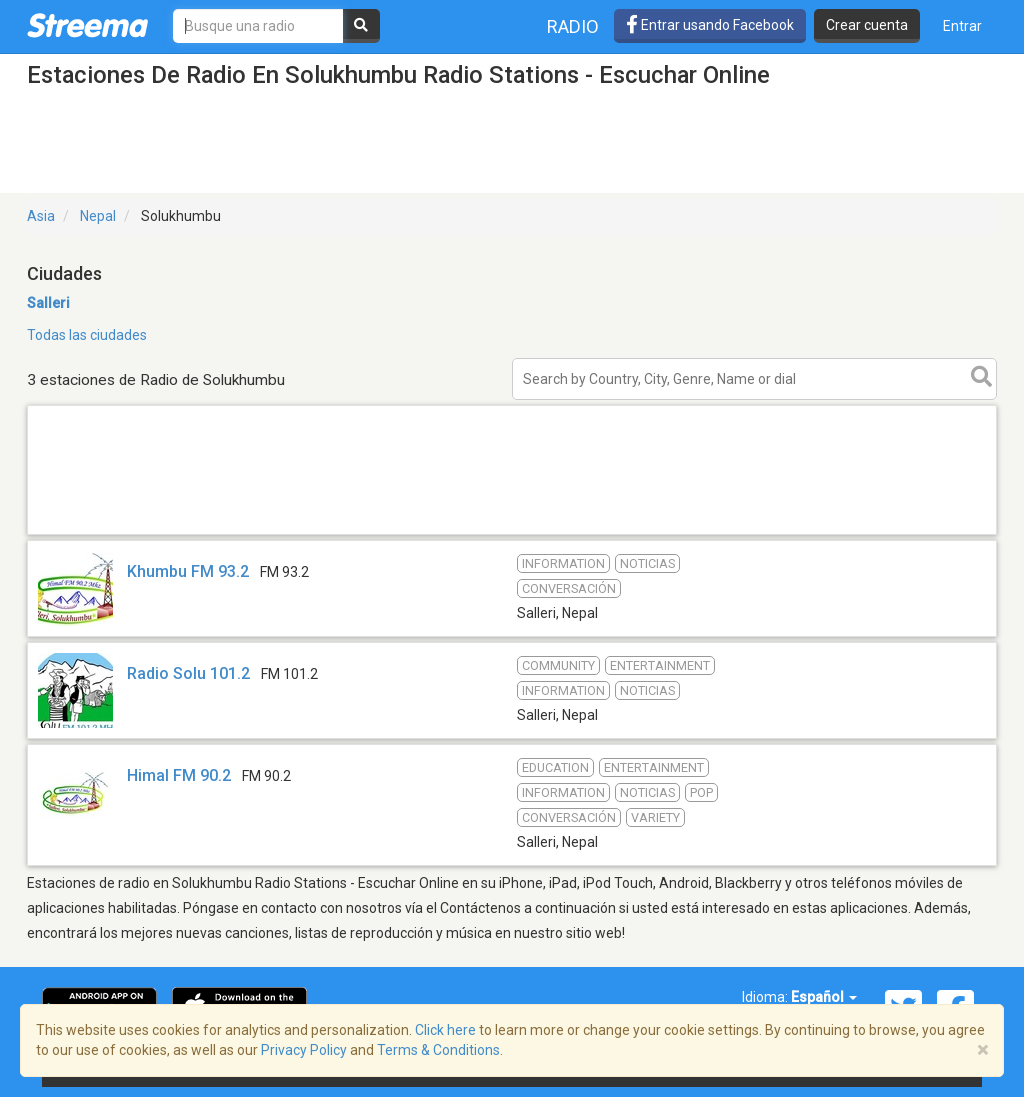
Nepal (98, 216)
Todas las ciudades (87, 335)
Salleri (48, 303)
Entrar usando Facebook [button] (710, 25)
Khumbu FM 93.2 (188, 571)
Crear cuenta (867, 25)
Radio (573, 26)
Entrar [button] (962, 26)
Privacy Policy (304, 1050)
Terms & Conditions (438, 1050)
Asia (41, 216)
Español (824, 997)
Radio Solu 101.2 (188, 673)
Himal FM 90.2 (179, 775)
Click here (445, 1030)
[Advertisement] (512, 533)
